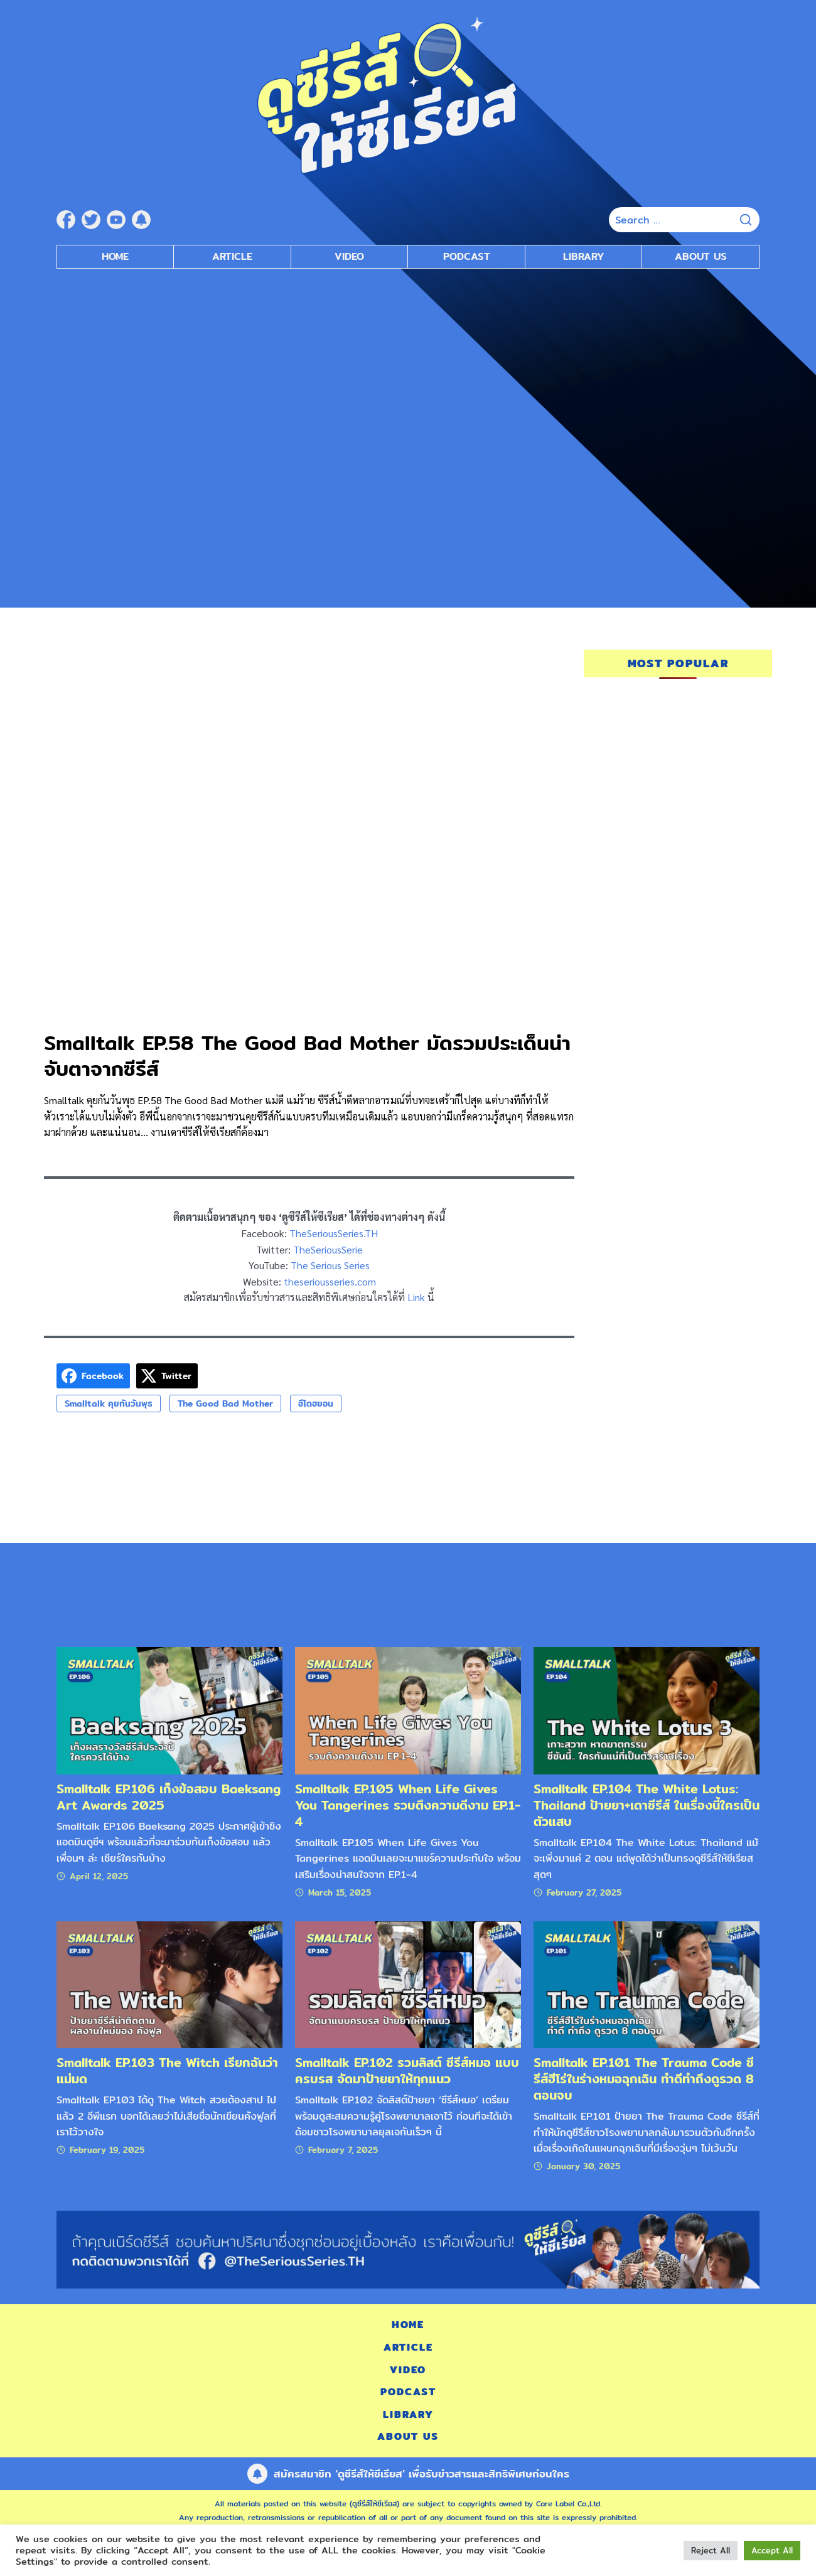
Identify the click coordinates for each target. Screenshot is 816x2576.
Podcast (408, 2392)
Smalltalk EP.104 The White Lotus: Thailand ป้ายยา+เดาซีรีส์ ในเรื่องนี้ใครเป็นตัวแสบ (647, 1805)
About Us (701, 256)
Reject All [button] (710, 2550)
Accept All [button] (772, 2550)
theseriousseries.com (330, 1281)
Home (115, 256)
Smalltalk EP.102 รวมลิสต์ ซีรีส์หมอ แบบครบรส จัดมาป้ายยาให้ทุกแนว (407, 2070)
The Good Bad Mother (225, 1403)
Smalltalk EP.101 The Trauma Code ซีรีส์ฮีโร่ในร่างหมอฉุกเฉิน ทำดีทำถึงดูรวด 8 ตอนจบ (644, 2079)
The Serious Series (330, 1265)
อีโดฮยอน (315, 1403)
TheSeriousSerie (328, 1249)
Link (416, 1297)
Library (583, 256)
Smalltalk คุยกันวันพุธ (109, 1403)
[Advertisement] (408, 369)
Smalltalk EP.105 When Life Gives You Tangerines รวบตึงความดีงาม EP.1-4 (407, 1805)
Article (232, 256)
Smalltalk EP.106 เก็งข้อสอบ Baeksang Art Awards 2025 (168, 1797)
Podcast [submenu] (466, 256)
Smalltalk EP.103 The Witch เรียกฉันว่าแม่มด (167, 2070)
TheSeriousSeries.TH (333, 1233)
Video (408, 2370)
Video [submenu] (349, 256)
